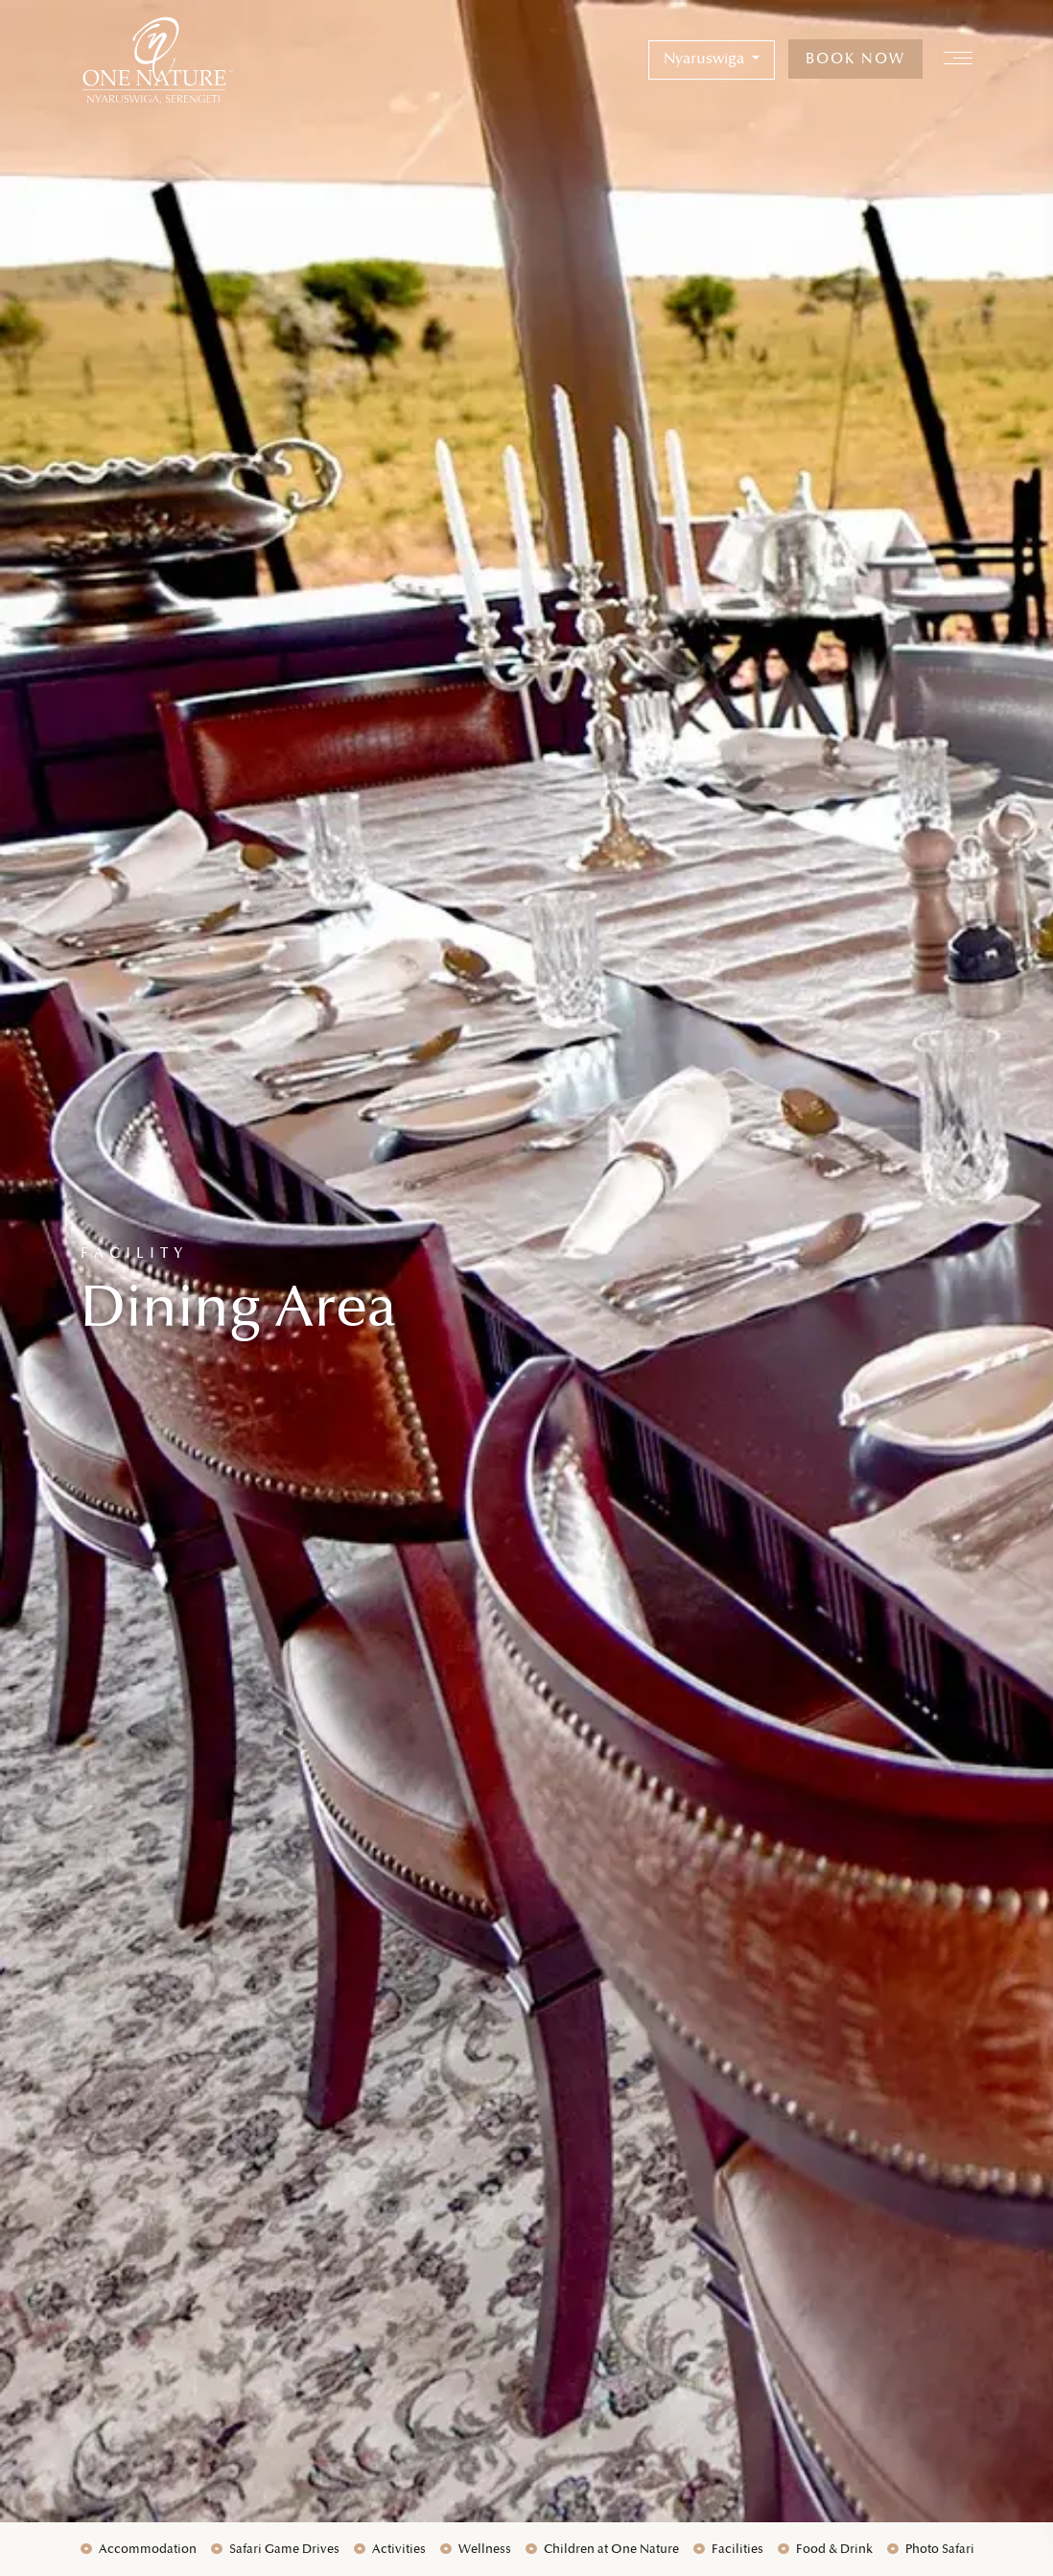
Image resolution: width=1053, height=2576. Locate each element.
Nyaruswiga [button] (706, 59)
